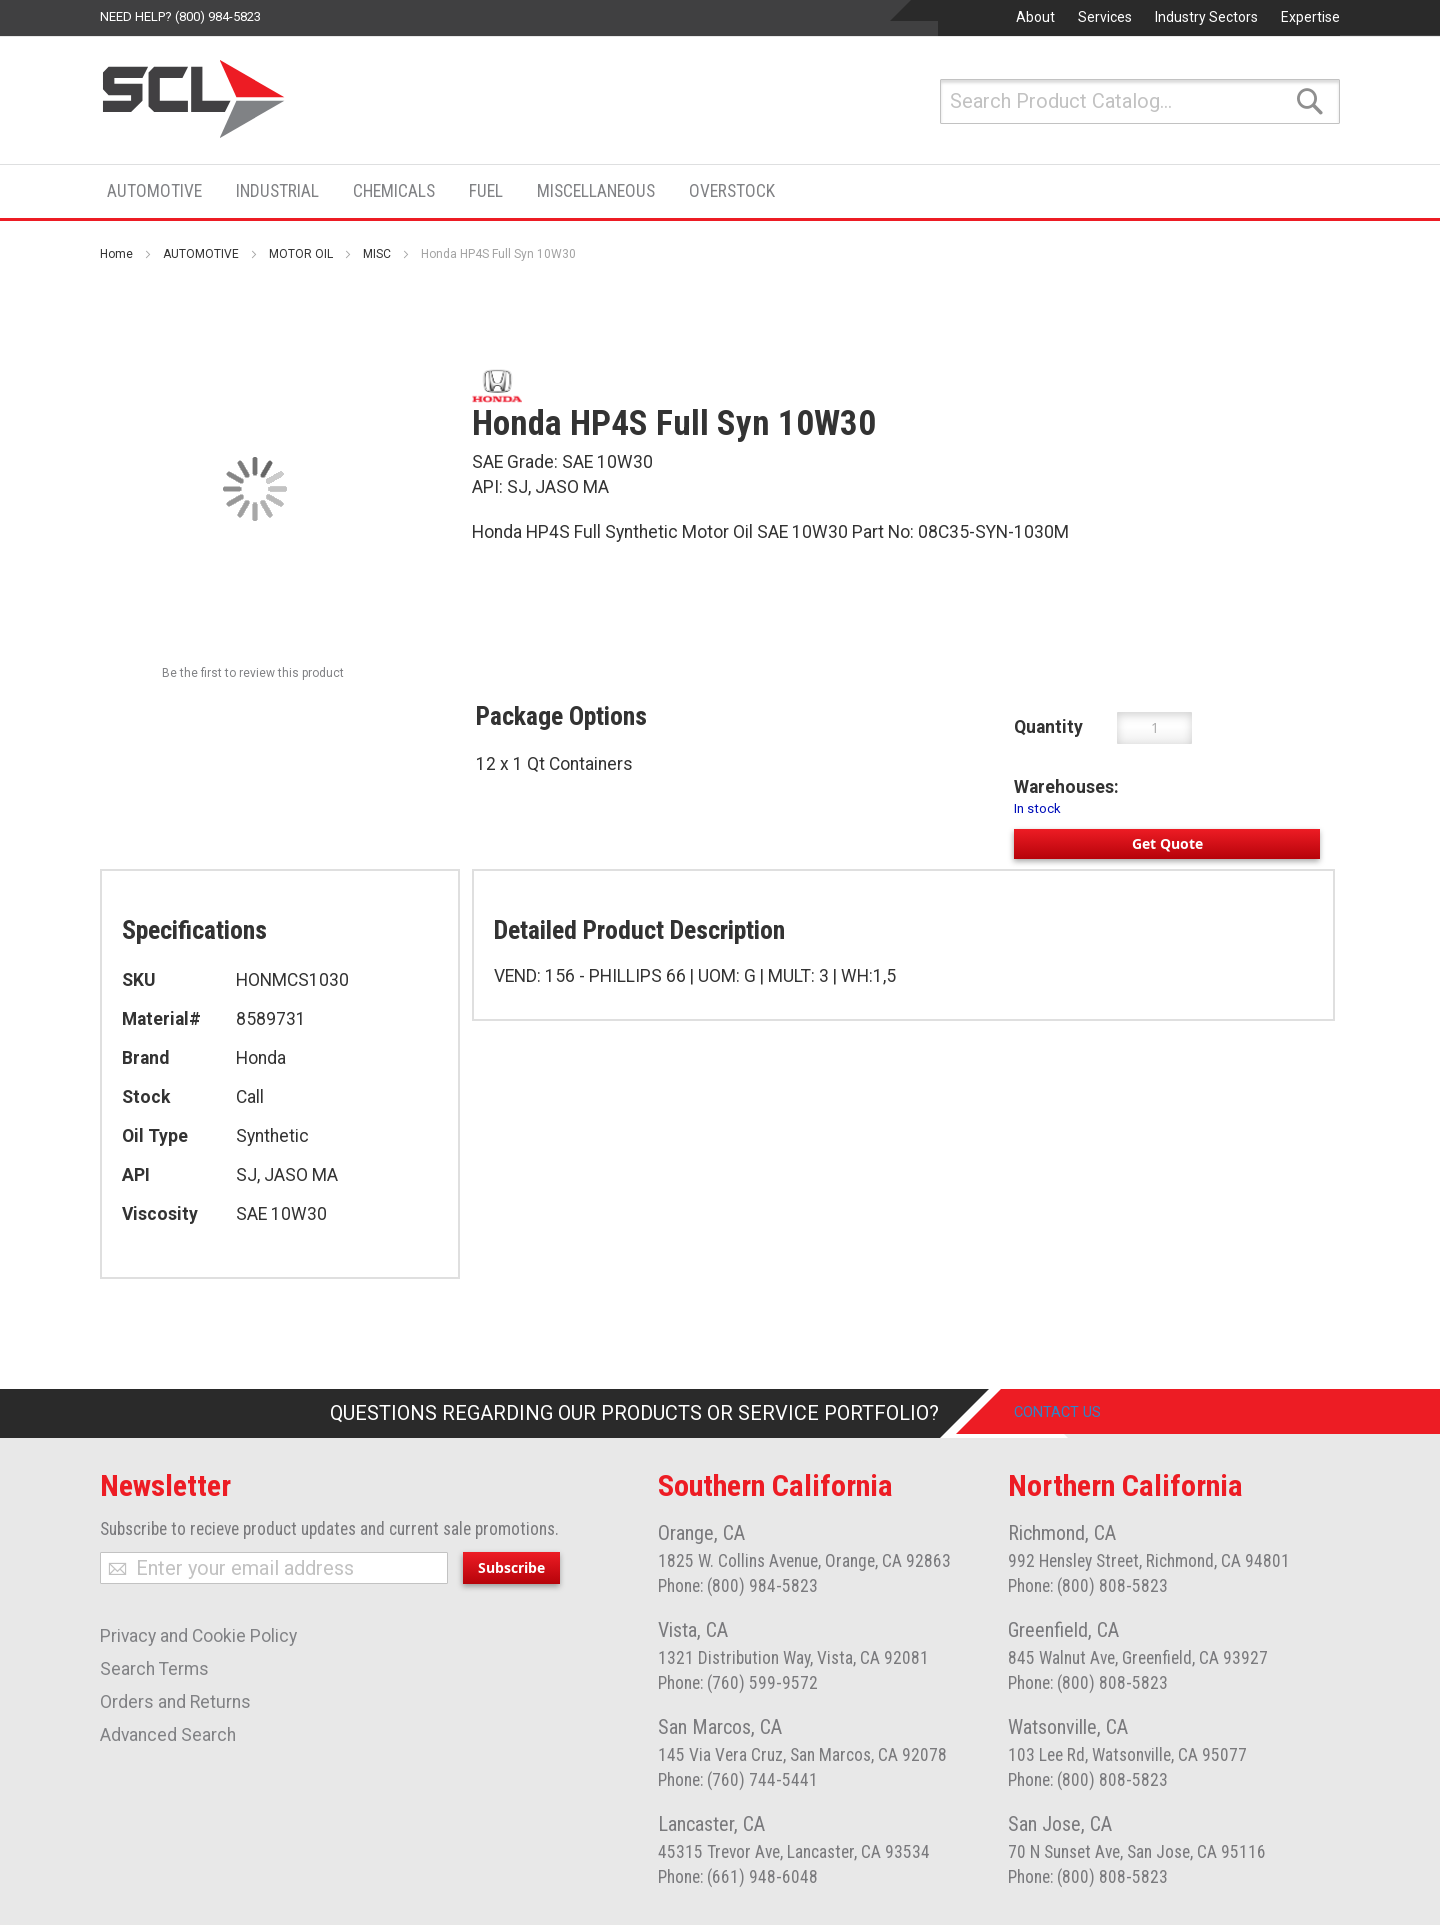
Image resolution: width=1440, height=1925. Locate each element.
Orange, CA (701, 1533)
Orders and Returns (175, 1702)
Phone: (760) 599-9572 (738, 1683)
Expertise (1310, 17)
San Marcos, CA (720, 1727)
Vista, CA (693, 1630)
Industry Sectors (1206, 17)
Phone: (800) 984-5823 (738, 1586)
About (1035, 17)
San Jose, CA (1060, 1824)
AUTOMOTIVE (201, 254)
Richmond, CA (1062, 1533)
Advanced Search (168, 1735)
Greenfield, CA (1063, 1630)
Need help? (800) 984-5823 (180, 16)
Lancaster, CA (711, 1824)
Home (116, 254)
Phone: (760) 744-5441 (738, 1780)
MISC (377, 254)
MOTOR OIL (301, 254)
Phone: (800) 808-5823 (1088, 1586)
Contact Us (1073, 1413)
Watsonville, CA (1068, 1727)
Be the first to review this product (253, 673)
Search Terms (154, 1669)
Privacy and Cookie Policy (198, 1636)
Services (1105, 17)
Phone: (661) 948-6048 (738, 1877)
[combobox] (1140, 101)
